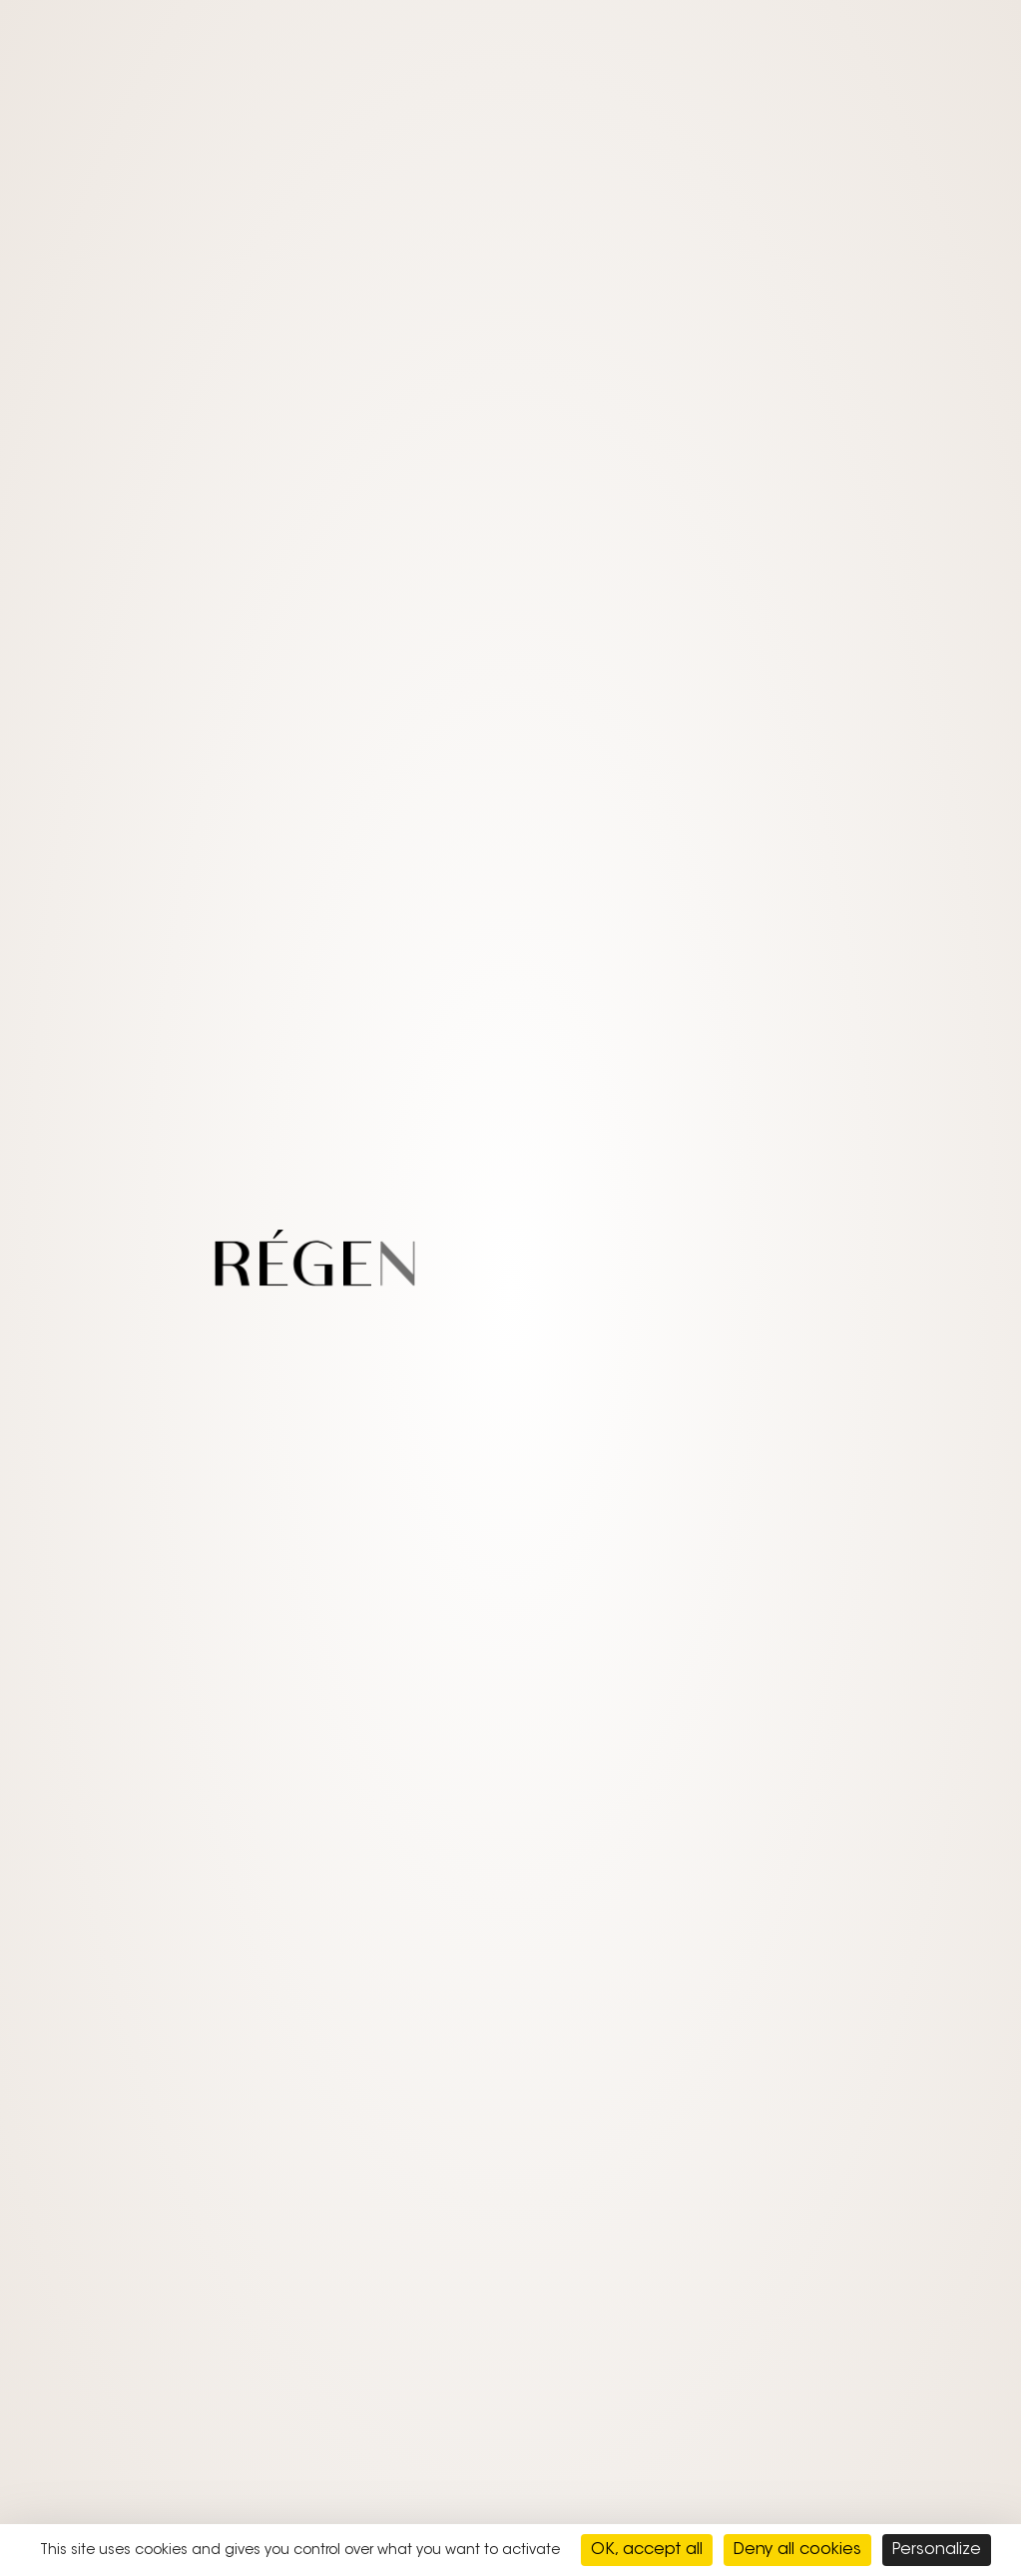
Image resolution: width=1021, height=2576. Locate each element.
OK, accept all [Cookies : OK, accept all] (647, 2550)
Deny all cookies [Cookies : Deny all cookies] (797, 2550)
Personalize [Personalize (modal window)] (936, 2550)
